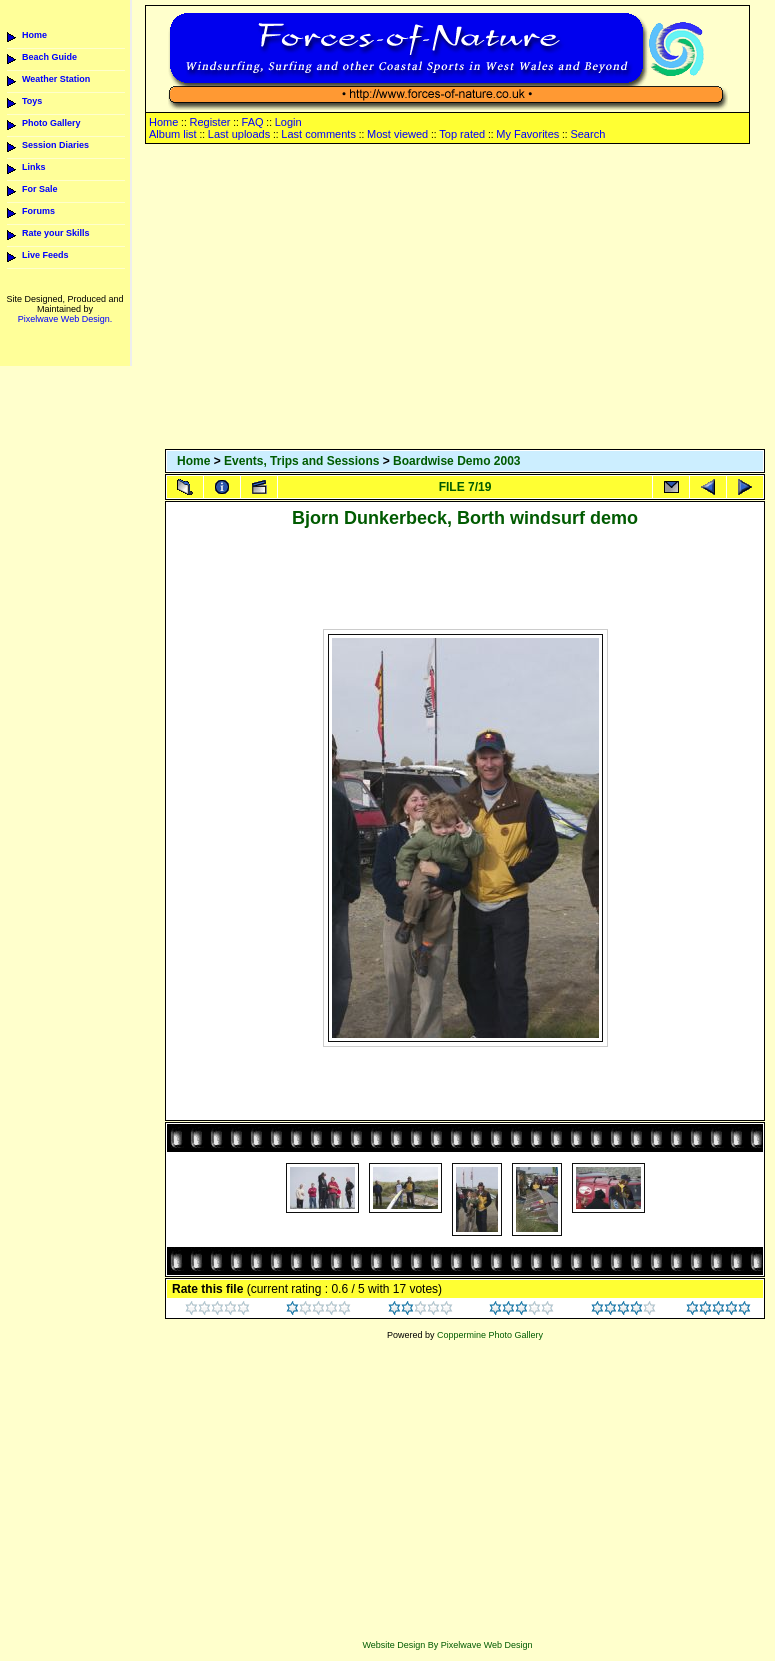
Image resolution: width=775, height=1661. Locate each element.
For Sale (40, 189)
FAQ (253, 122)
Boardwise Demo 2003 (456, 461)
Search (587, 134)
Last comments (318, 134)
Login (288, 122)
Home (34, 35)
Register (209, 122)
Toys (32, 101)
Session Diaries (55, 145)
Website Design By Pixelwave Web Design (447, 1645)
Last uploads (239, 134)
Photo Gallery (51, 123)
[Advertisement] (465, 298)
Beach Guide (49, 57)
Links (34, 167)
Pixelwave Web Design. (65, 319)
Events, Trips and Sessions (301, 461)
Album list (173, 134)
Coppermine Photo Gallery (490, 1335)
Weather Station (56, 79)
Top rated (462, 134)
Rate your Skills (56, 233)
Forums (38, 211)
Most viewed (397, 134)
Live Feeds (45, 255)
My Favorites (527, 134)
